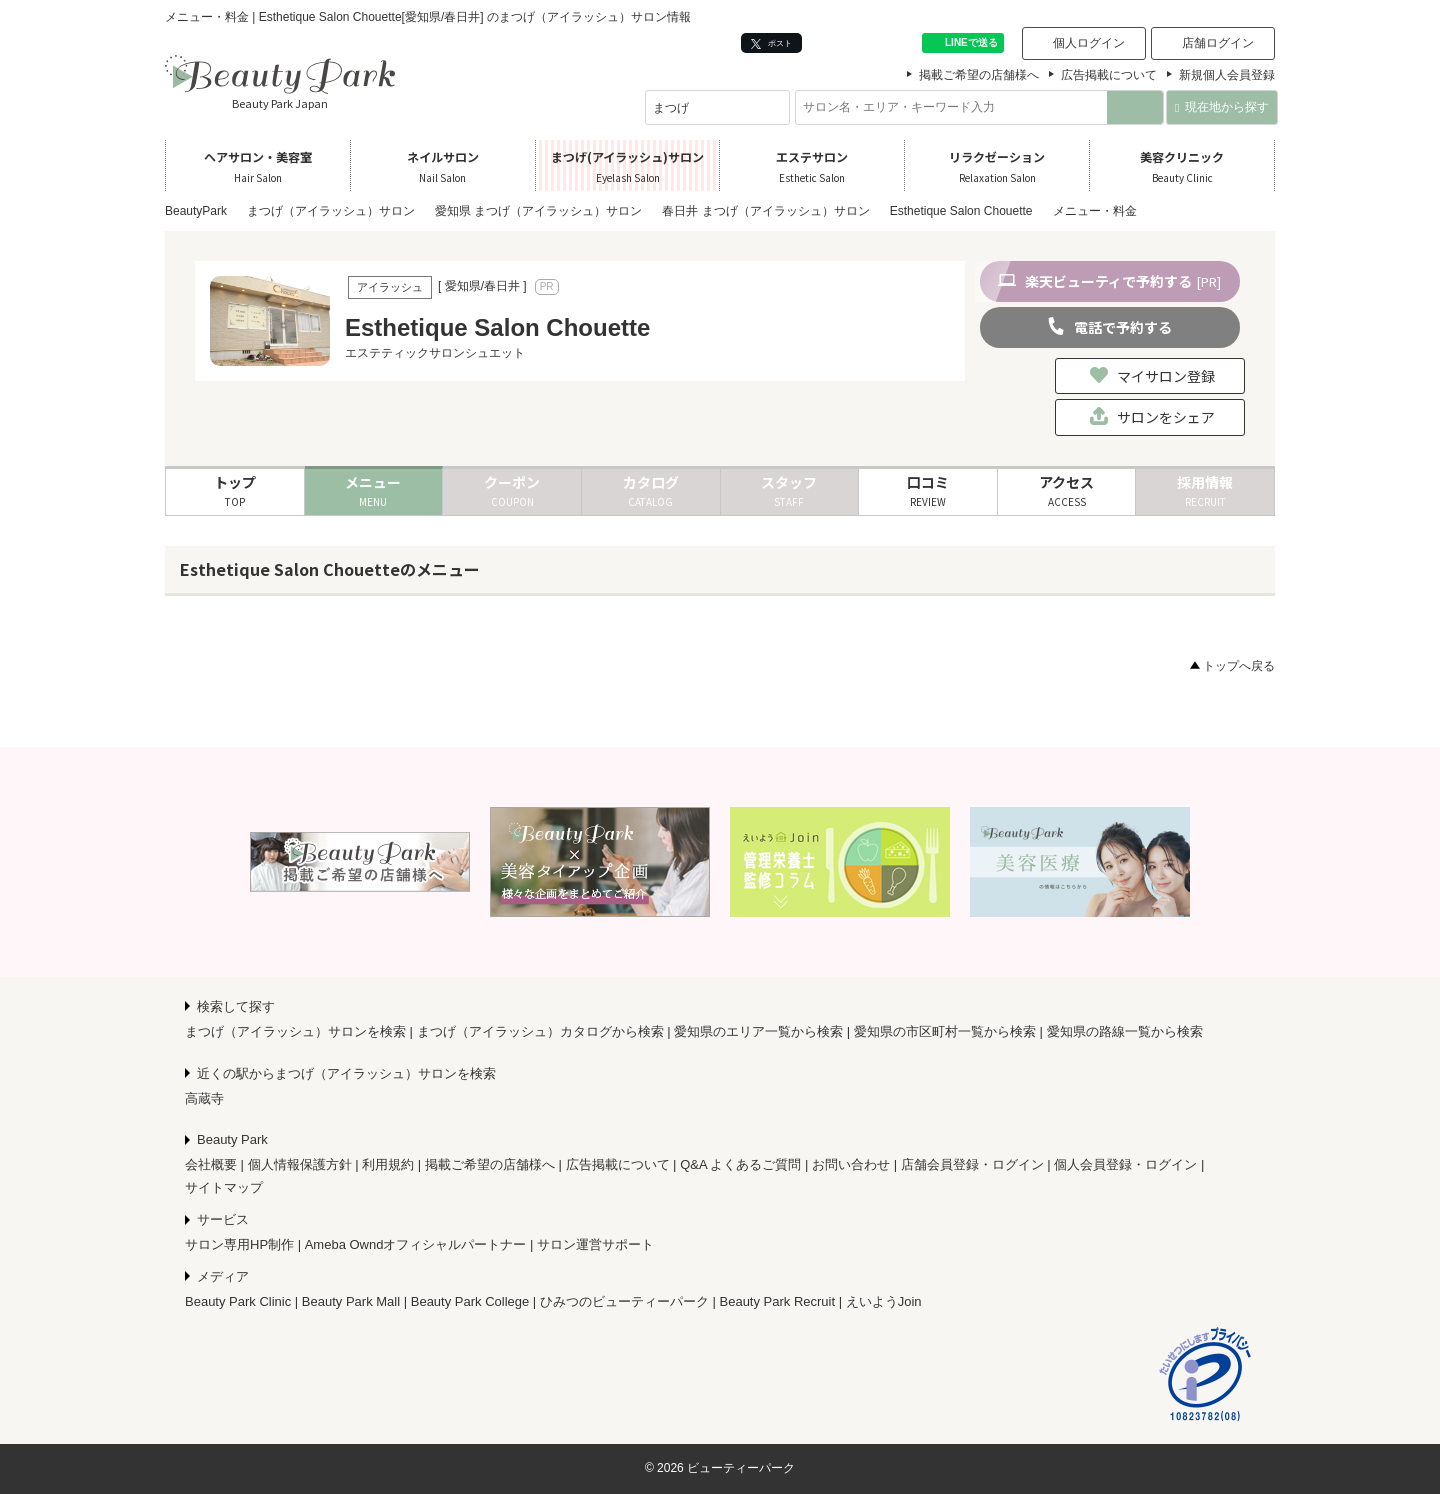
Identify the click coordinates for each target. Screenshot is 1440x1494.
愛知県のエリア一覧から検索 (758, 1031)
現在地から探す (1221, 107)
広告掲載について (1109, 75)
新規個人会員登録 (1227, 75)
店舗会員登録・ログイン (972, 1164)
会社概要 (211, 1164)
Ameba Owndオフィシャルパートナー (416, 1244)
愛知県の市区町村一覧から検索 (945, 1031)
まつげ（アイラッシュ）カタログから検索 (540, 1031)
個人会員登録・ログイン (1125, 1164)
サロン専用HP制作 (239, 1244)
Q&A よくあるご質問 (740, 1164)
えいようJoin (884, 1301)
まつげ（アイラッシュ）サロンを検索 (295, 1031)
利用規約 (388, 1164)
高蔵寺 (204, 1098)
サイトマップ (224, 1187)
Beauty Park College (470, 1301)
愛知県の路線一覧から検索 (1125, 1031)
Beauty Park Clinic (238, 1301)
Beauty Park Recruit (778, 1301)
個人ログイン (1089, 43)
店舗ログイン (1218, 43)
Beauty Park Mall (351, 1301)
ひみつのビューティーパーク (624, 1301)
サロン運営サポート (595, 1244)
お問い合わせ (851, 1164)
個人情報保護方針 (300, 1164)
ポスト (771, 43)
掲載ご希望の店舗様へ (979, 75)
